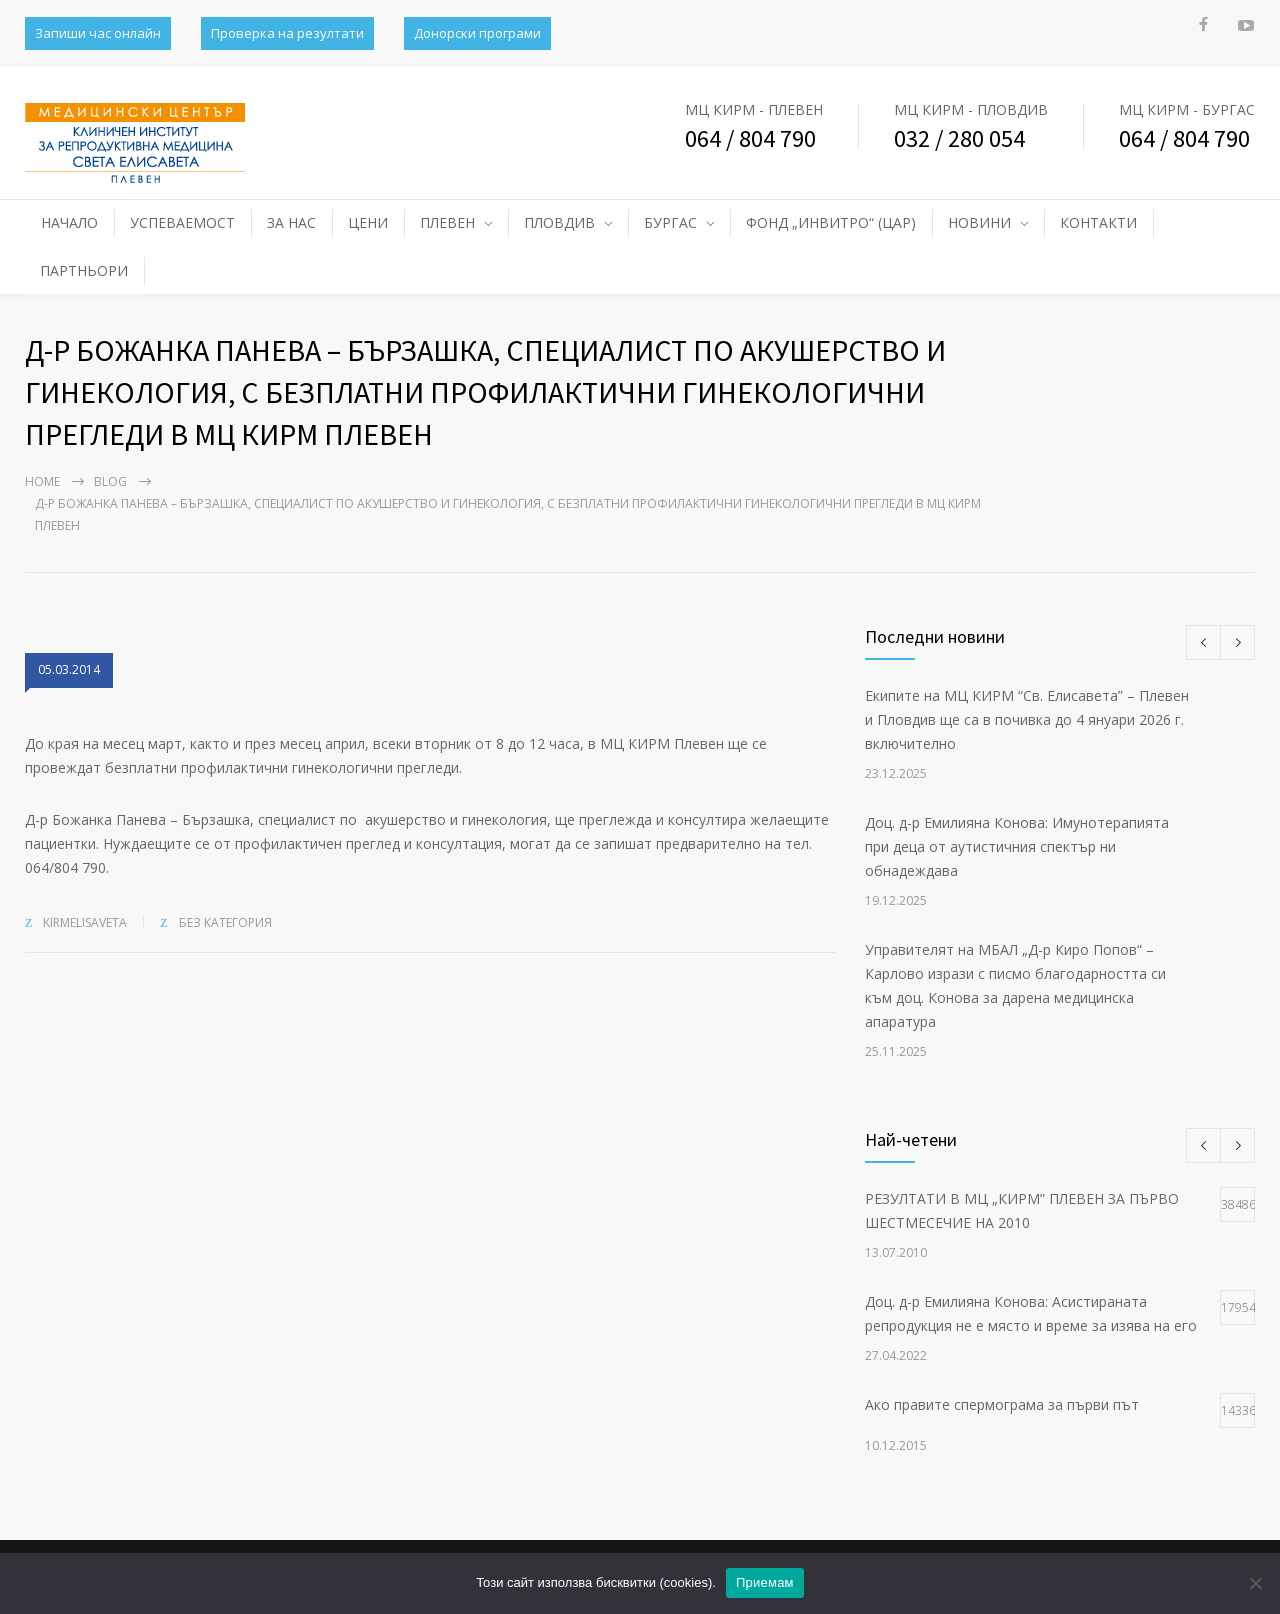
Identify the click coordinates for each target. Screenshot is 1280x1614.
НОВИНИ (979, 222)
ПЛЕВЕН (447, 222)
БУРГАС (670, 222)
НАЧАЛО (69, 222)
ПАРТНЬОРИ (84, 270)
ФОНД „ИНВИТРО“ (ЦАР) (831, 222)
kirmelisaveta (85, 922)
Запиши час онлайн (98, 33)
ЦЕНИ (368, 222)
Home (42, 481)
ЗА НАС (291, 222)
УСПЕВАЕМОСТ (182, 222)
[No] (1255, 1583)
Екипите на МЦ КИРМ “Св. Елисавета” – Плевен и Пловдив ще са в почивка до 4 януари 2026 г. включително (1027, 719)
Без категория (225, 922)
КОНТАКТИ (1098, 222)
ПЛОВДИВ (559, 222)
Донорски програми (477, 33)
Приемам (765, 1582)
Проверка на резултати (287, 33)
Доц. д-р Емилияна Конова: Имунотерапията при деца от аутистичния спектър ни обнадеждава (1017, 846)
